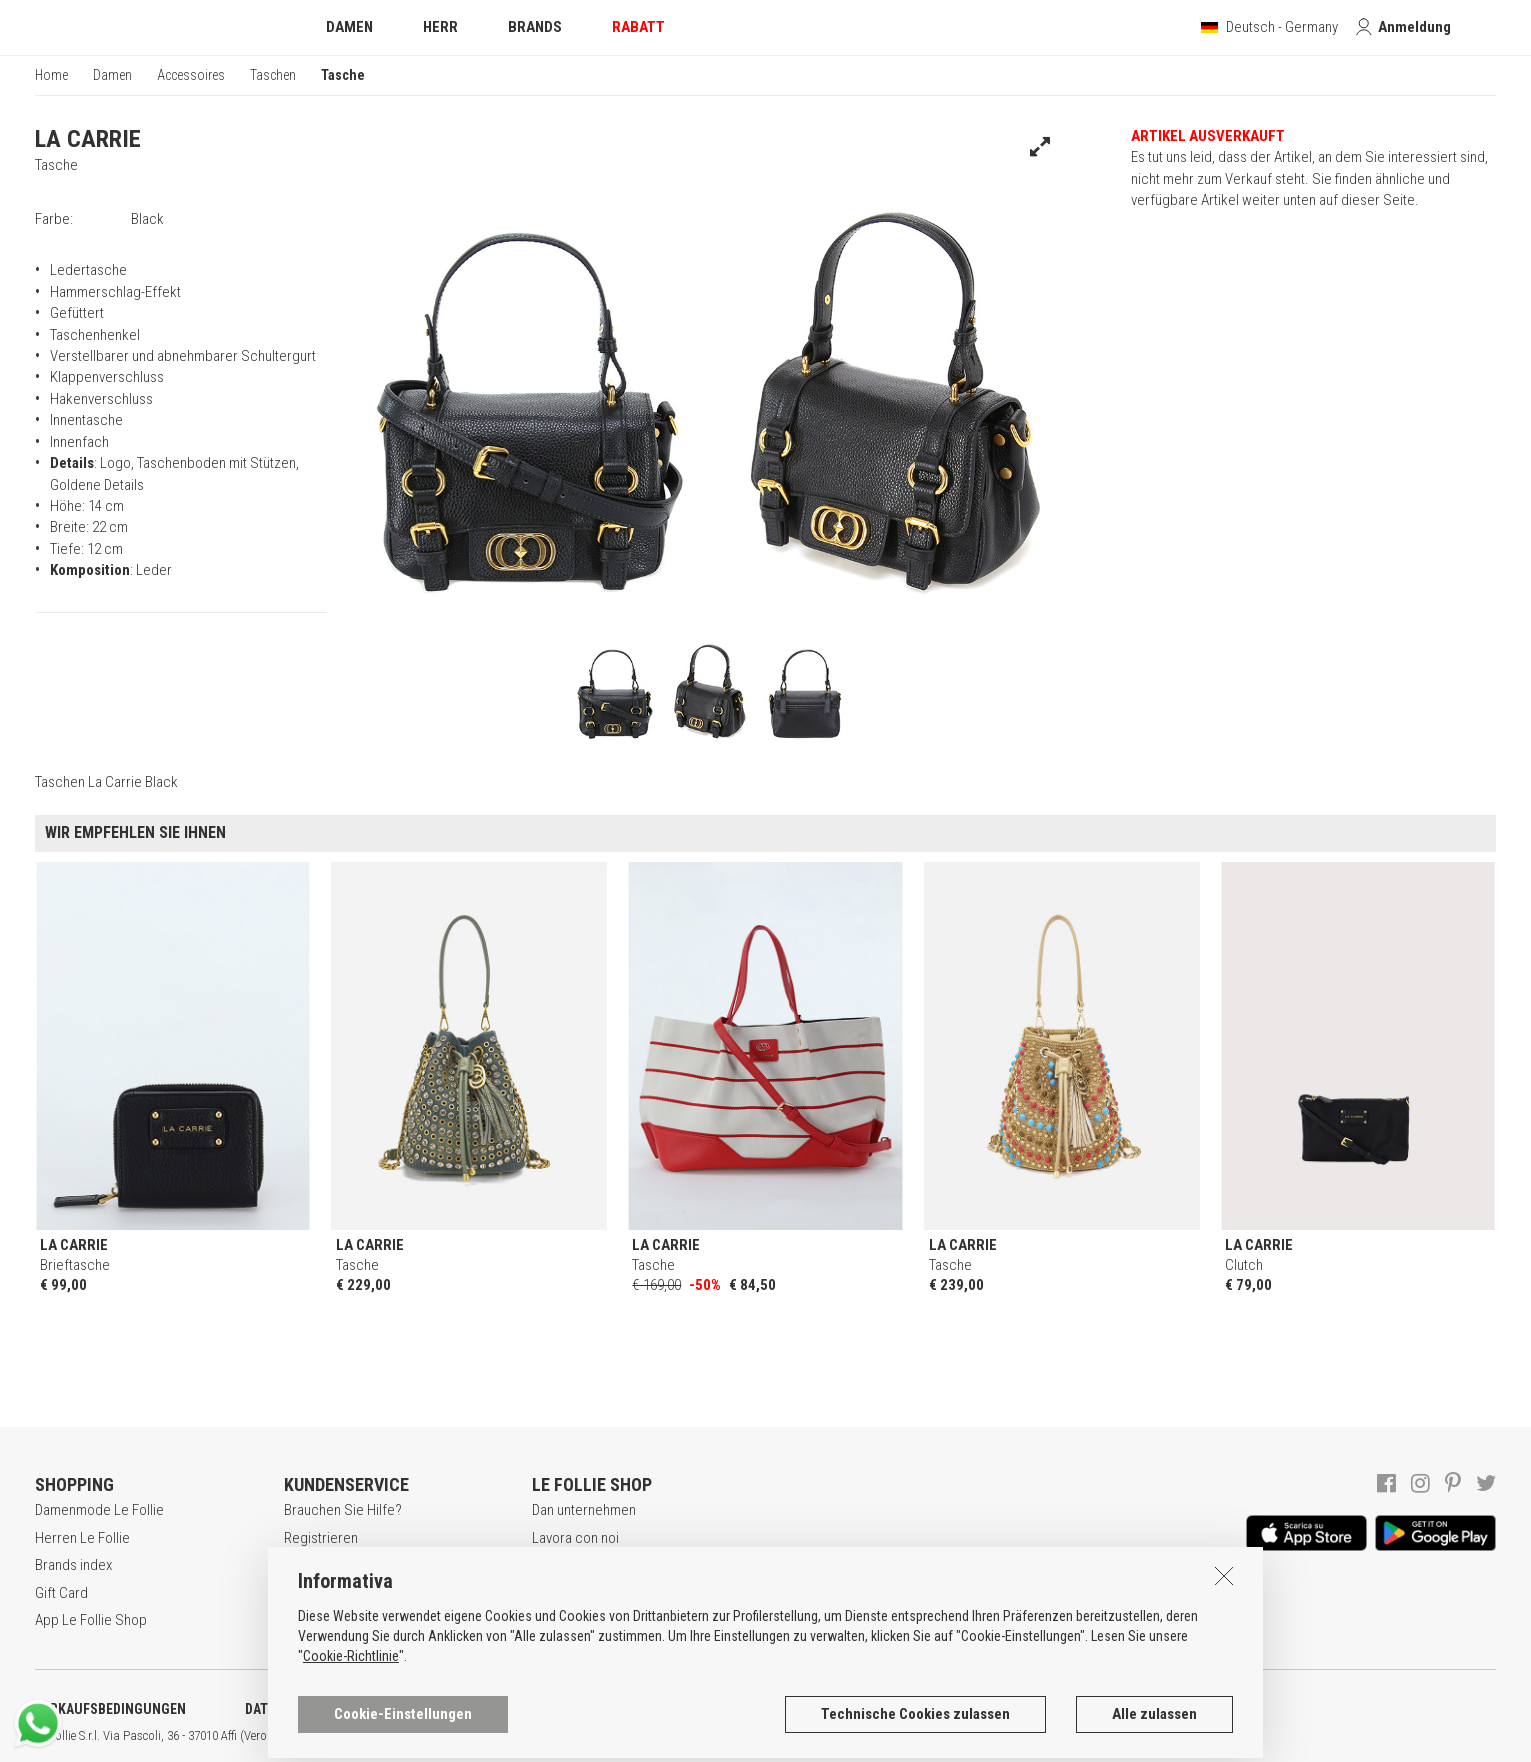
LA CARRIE (88, 139)
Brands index (73, 1565)
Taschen (273, 75)
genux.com (641, 1736)
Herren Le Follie (82, 1538)
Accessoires (191, 75)
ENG (710, 1736)
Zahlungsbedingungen (350, 1593)
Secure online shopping (355, 1565)
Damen (112, 75)
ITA (686, 1736)
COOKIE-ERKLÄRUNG (529, 1709)
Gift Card (61, 1593)
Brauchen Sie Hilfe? (343, 1510)
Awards (554, 1565)
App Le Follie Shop (91, 1620)
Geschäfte (563, 1593)
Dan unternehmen (584, 1510)
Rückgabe (314, 1620)
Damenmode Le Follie (99, 1510)
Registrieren (321, 1538)
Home (51, 75)
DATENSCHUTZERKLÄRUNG (326, 1709)
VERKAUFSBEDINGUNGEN (110, 1709)
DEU (735, 1736)
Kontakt (554, 1620)
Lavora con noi (575, 1538)
